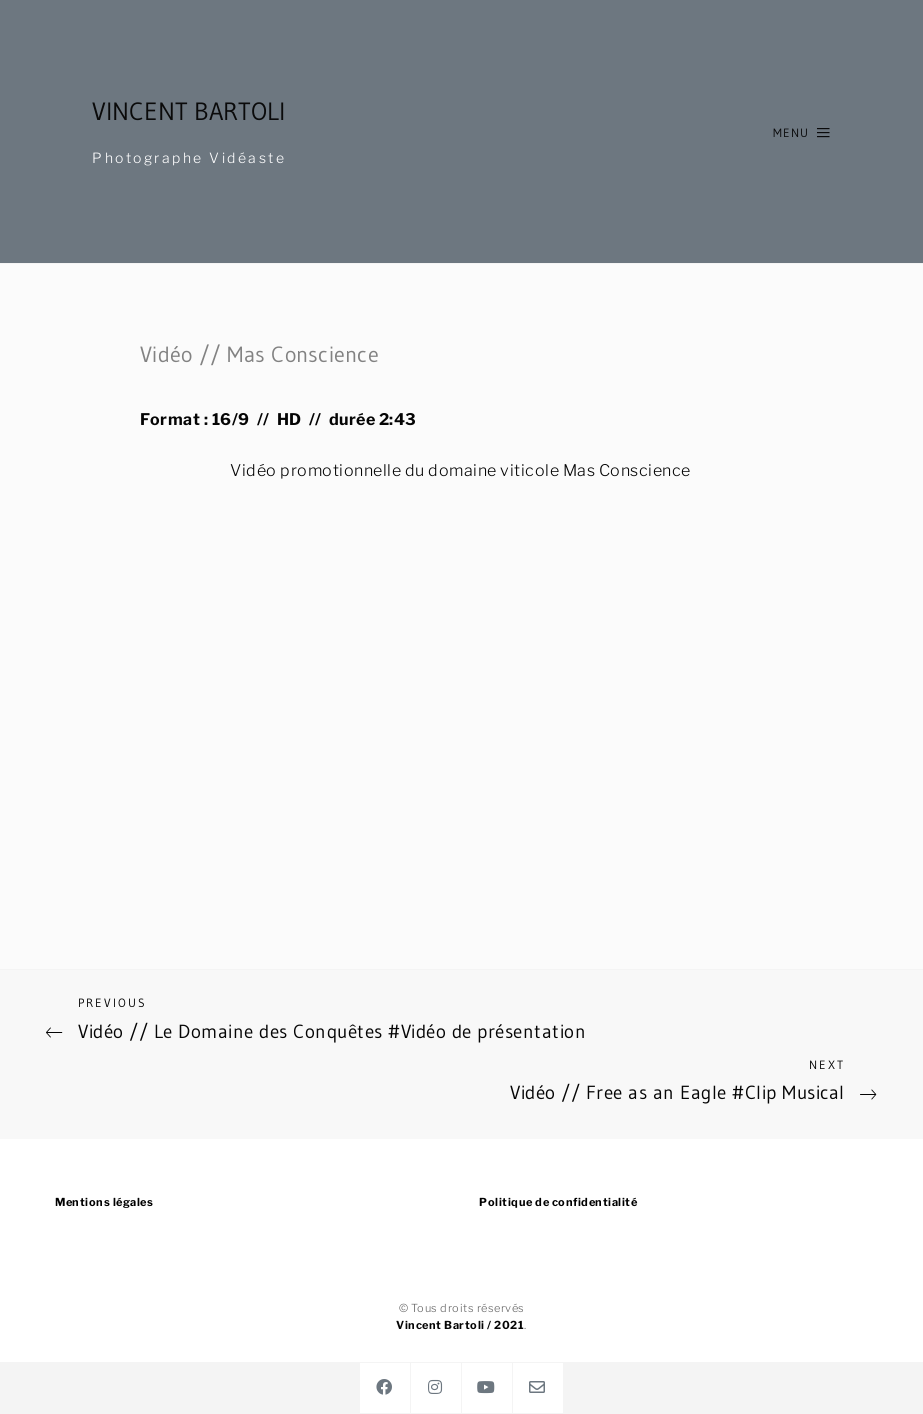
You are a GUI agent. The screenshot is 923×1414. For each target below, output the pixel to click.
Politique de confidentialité (558, 1202)
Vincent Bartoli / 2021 (460, 1325)
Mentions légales (104, 1202)
